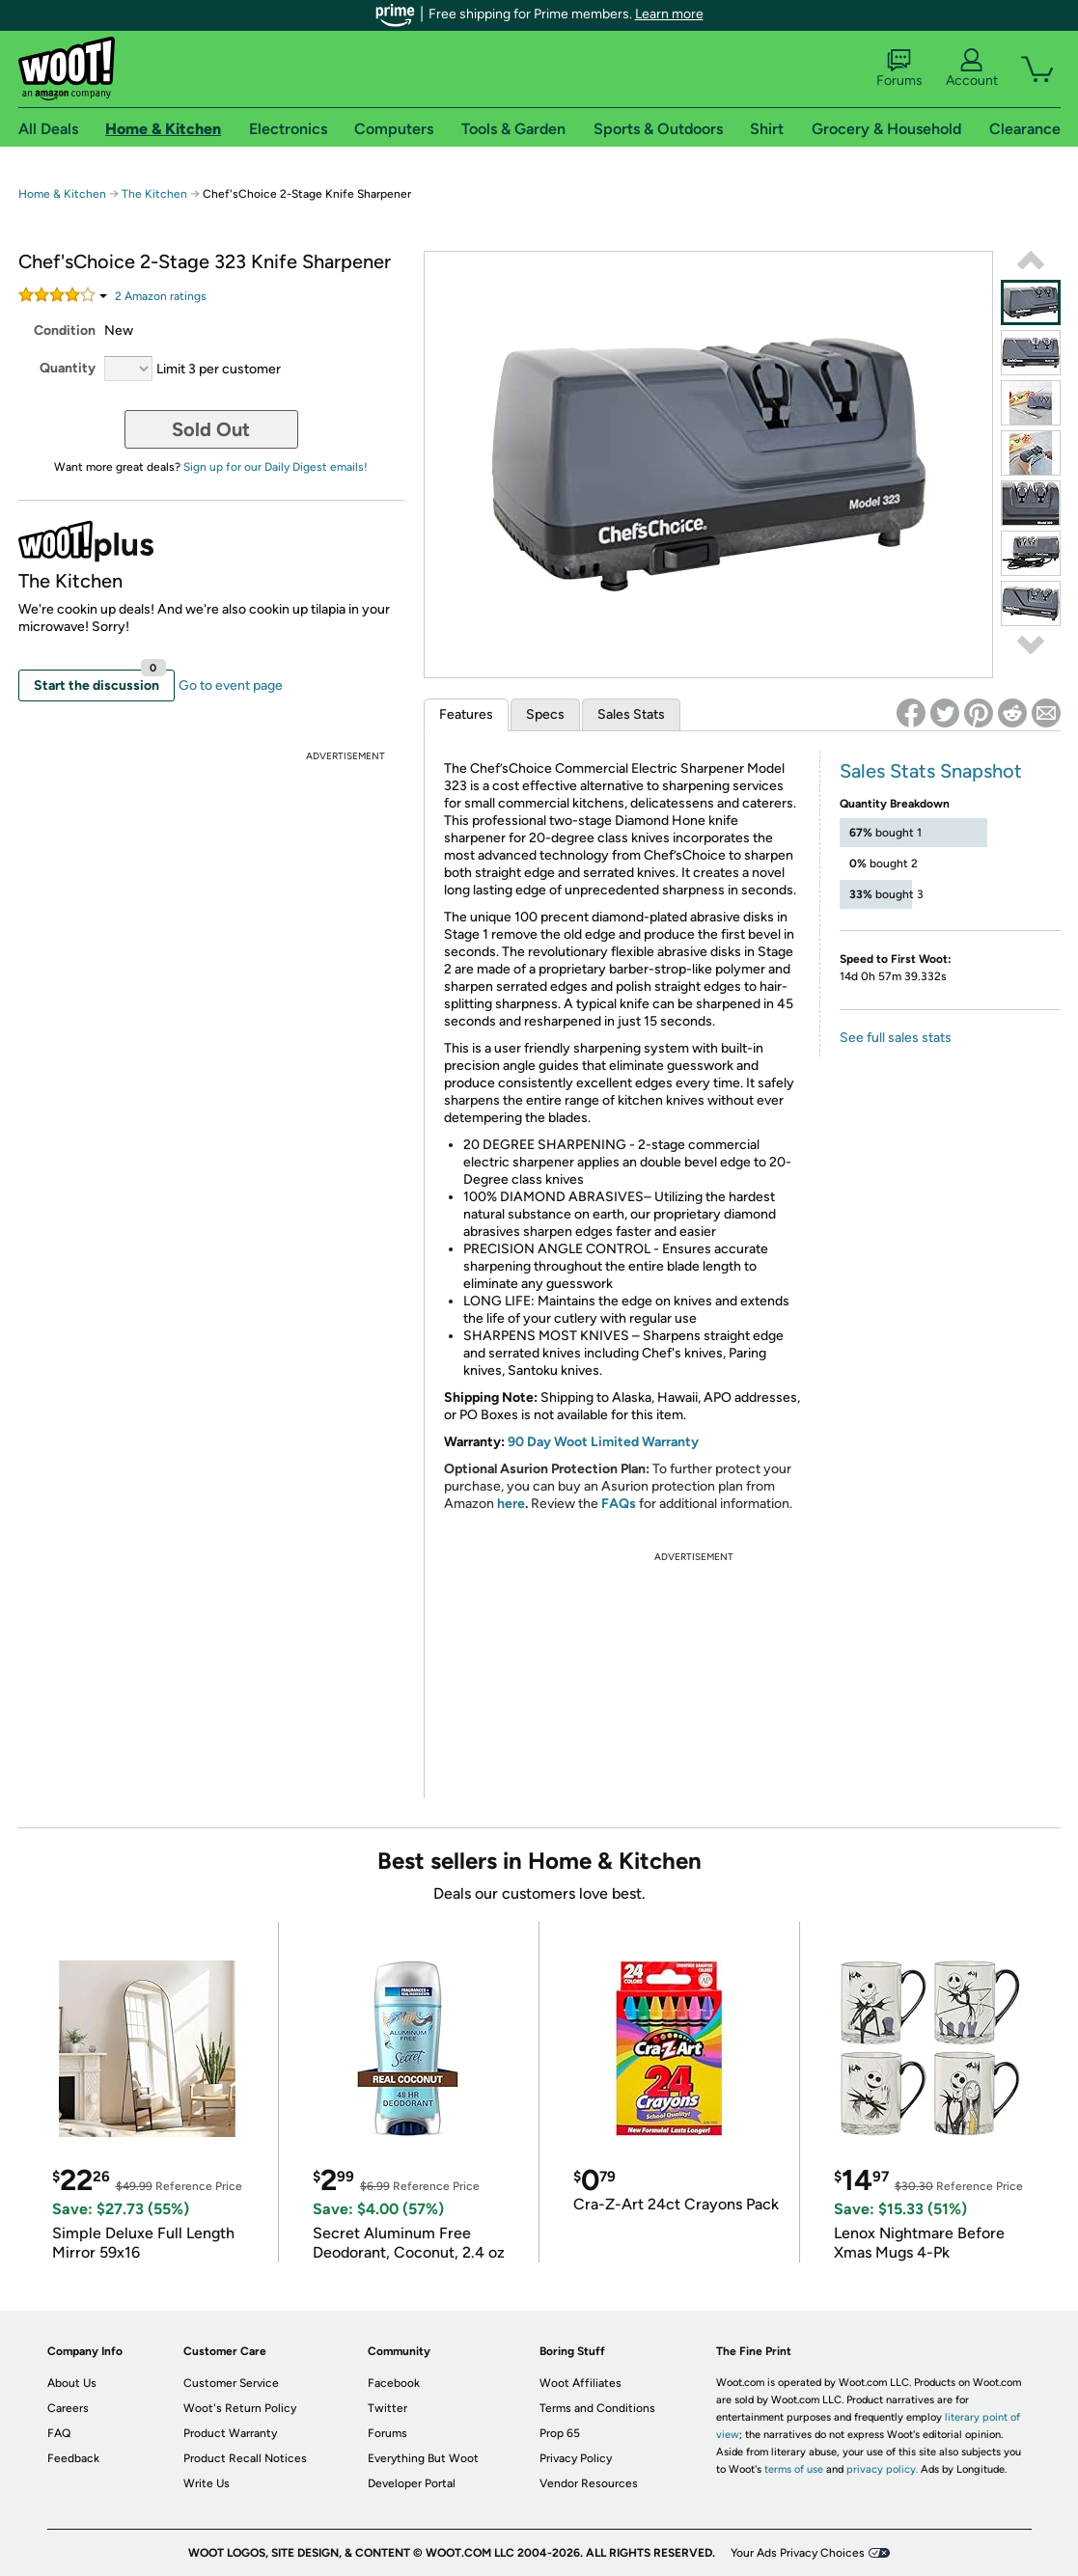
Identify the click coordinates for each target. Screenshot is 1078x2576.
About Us (72, 2383)
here (511, 1503)
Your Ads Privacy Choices (798, 2553)
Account (972, 68)
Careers (68, 2408)
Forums (899, 68)
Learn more (669, 14)
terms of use (793, 2469)
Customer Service (231, 2383)
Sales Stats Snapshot (931, 770)
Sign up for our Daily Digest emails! (275, 467)
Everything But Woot (423, 2458)
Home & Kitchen (62, 194)
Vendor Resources (588, 2483)
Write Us (206, 2483)
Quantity (68, 368)
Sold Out (211, 429)
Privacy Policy (575, 2458)
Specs (545, 714)
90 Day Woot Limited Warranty (603, 1442)
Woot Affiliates (580, 2383)
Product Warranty (230, 2433)
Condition (65, 330)
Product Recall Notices (245, 2458)
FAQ (58, 2433)
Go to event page (231, 685)
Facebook (394, 2383)
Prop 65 (559, 2433)
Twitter (387, 2408)
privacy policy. (882, 2469)
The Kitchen (154, 194)
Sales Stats (631, 714)
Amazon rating (161, 296)
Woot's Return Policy (239, 2408)
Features (466, 714)
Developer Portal (412, 2483)
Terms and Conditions (597, 2408)
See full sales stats (896, 1037)
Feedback (73, 2458)
